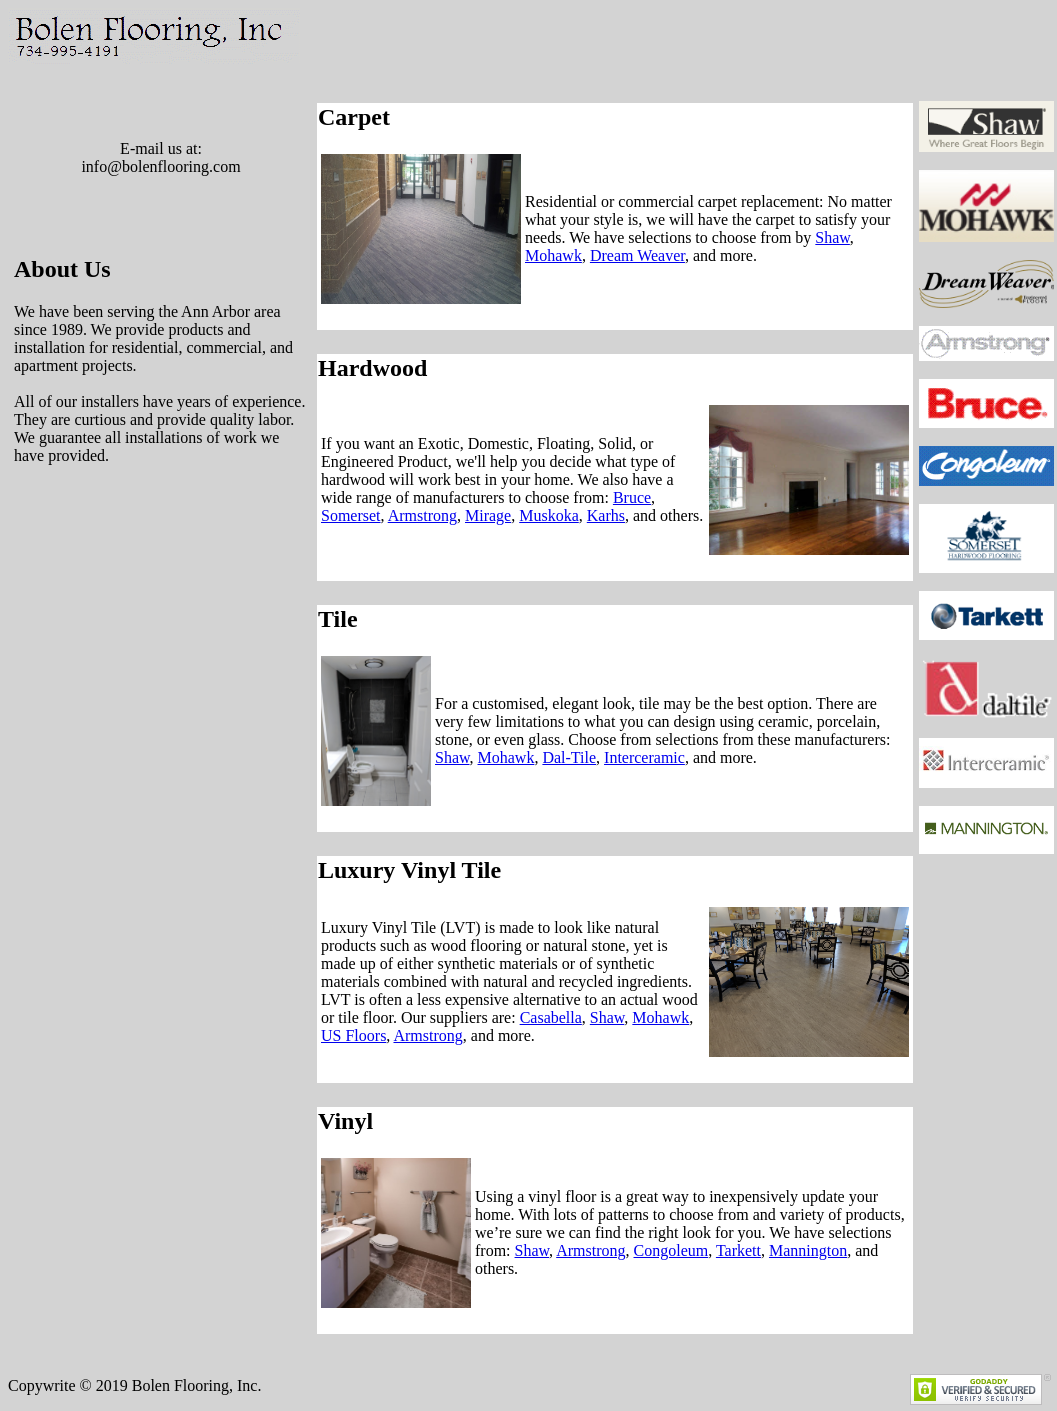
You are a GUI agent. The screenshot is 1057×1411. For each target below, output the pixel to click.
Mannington (808, 1250)
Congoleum (671, 1250)
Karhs (606, 515)
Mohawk (553, 255)
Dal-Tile (569, 757)
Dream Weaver (637, 255)
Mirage (488, 515)
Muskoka (549, 515)
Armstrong (422, 515)
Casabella (551, 1017)
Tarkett (738, 1250)
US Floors (353, 1035)
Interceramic (644, 757)
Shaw (832, 237)
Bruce (632, 497)
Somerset (351, 515)
